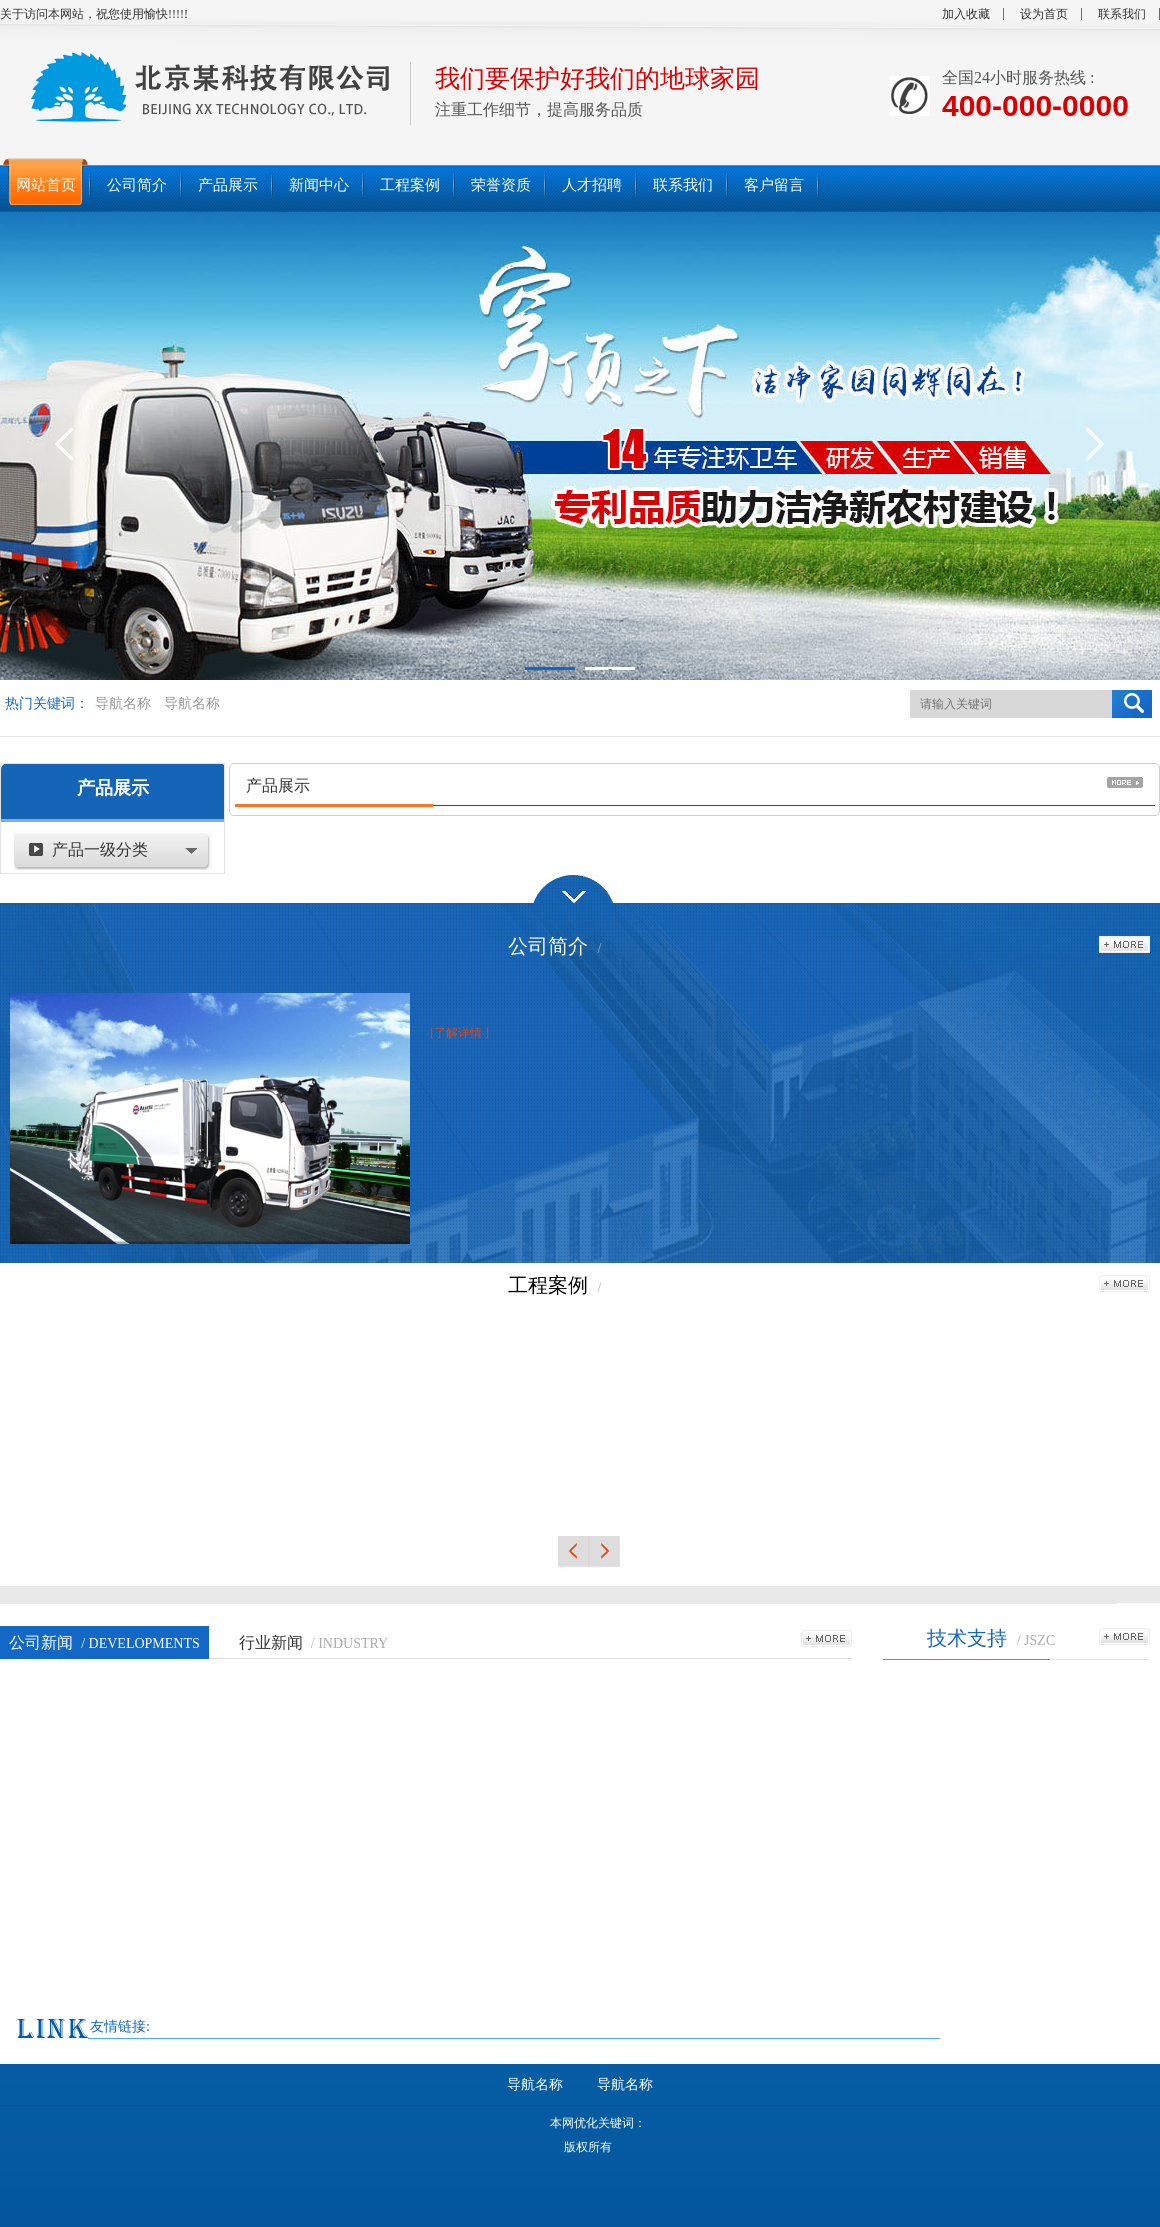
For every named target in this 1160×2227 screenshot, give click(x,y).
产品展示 (113, 788)
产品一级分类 (100, 849)
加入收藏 (966, 14)
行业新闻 (313, 1642)
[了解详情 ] (459, 1033)
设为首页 (1044, 14)
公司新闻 (104, 1642)
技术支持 (967, 1638)
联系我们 (1122, 14)
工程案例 (548, 1285)
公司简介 (548, 946)
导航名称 (123, 703)
